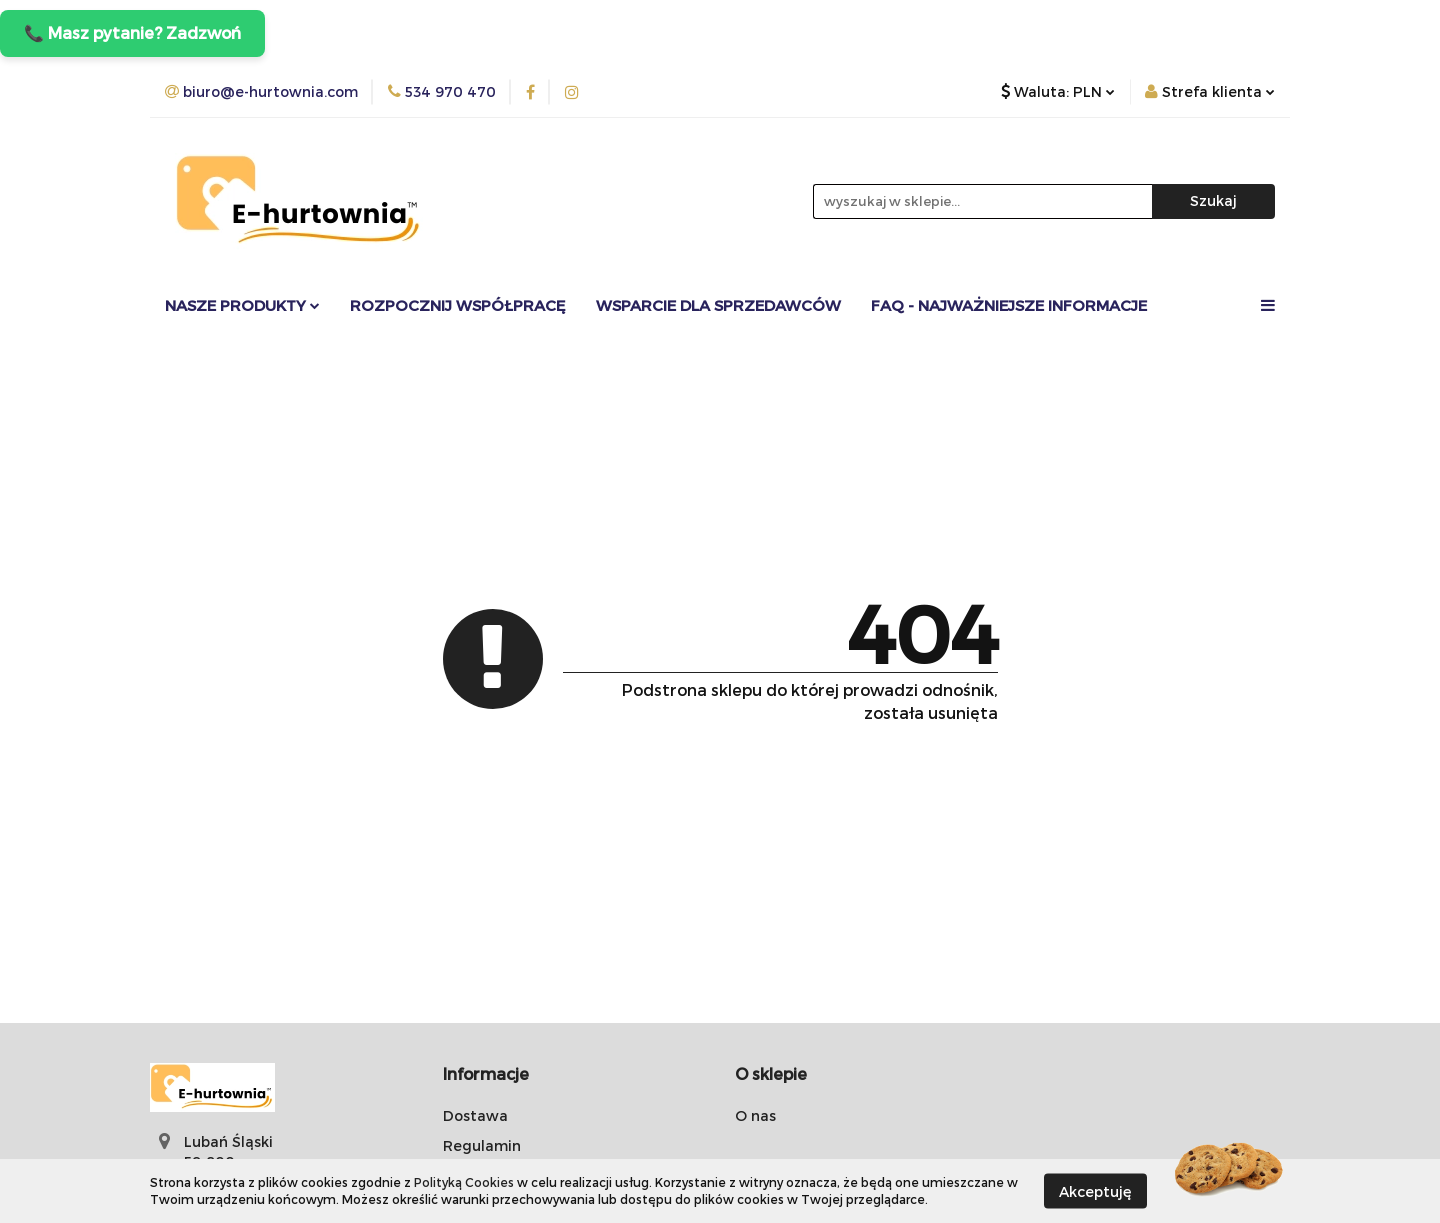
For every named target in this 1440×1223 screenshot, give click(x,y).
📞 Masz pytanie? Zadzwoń (132, 32)
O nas (755, 1115)
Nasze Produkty (242, 305)
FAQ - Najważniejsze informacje (1009, 305)
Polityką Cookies (464, 1182)
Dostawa (475, 1115)
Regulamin (482, 1145)
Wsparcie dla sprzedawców (718, 305)
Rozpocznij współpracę (458, 305)
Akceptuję (1095, 1190)
